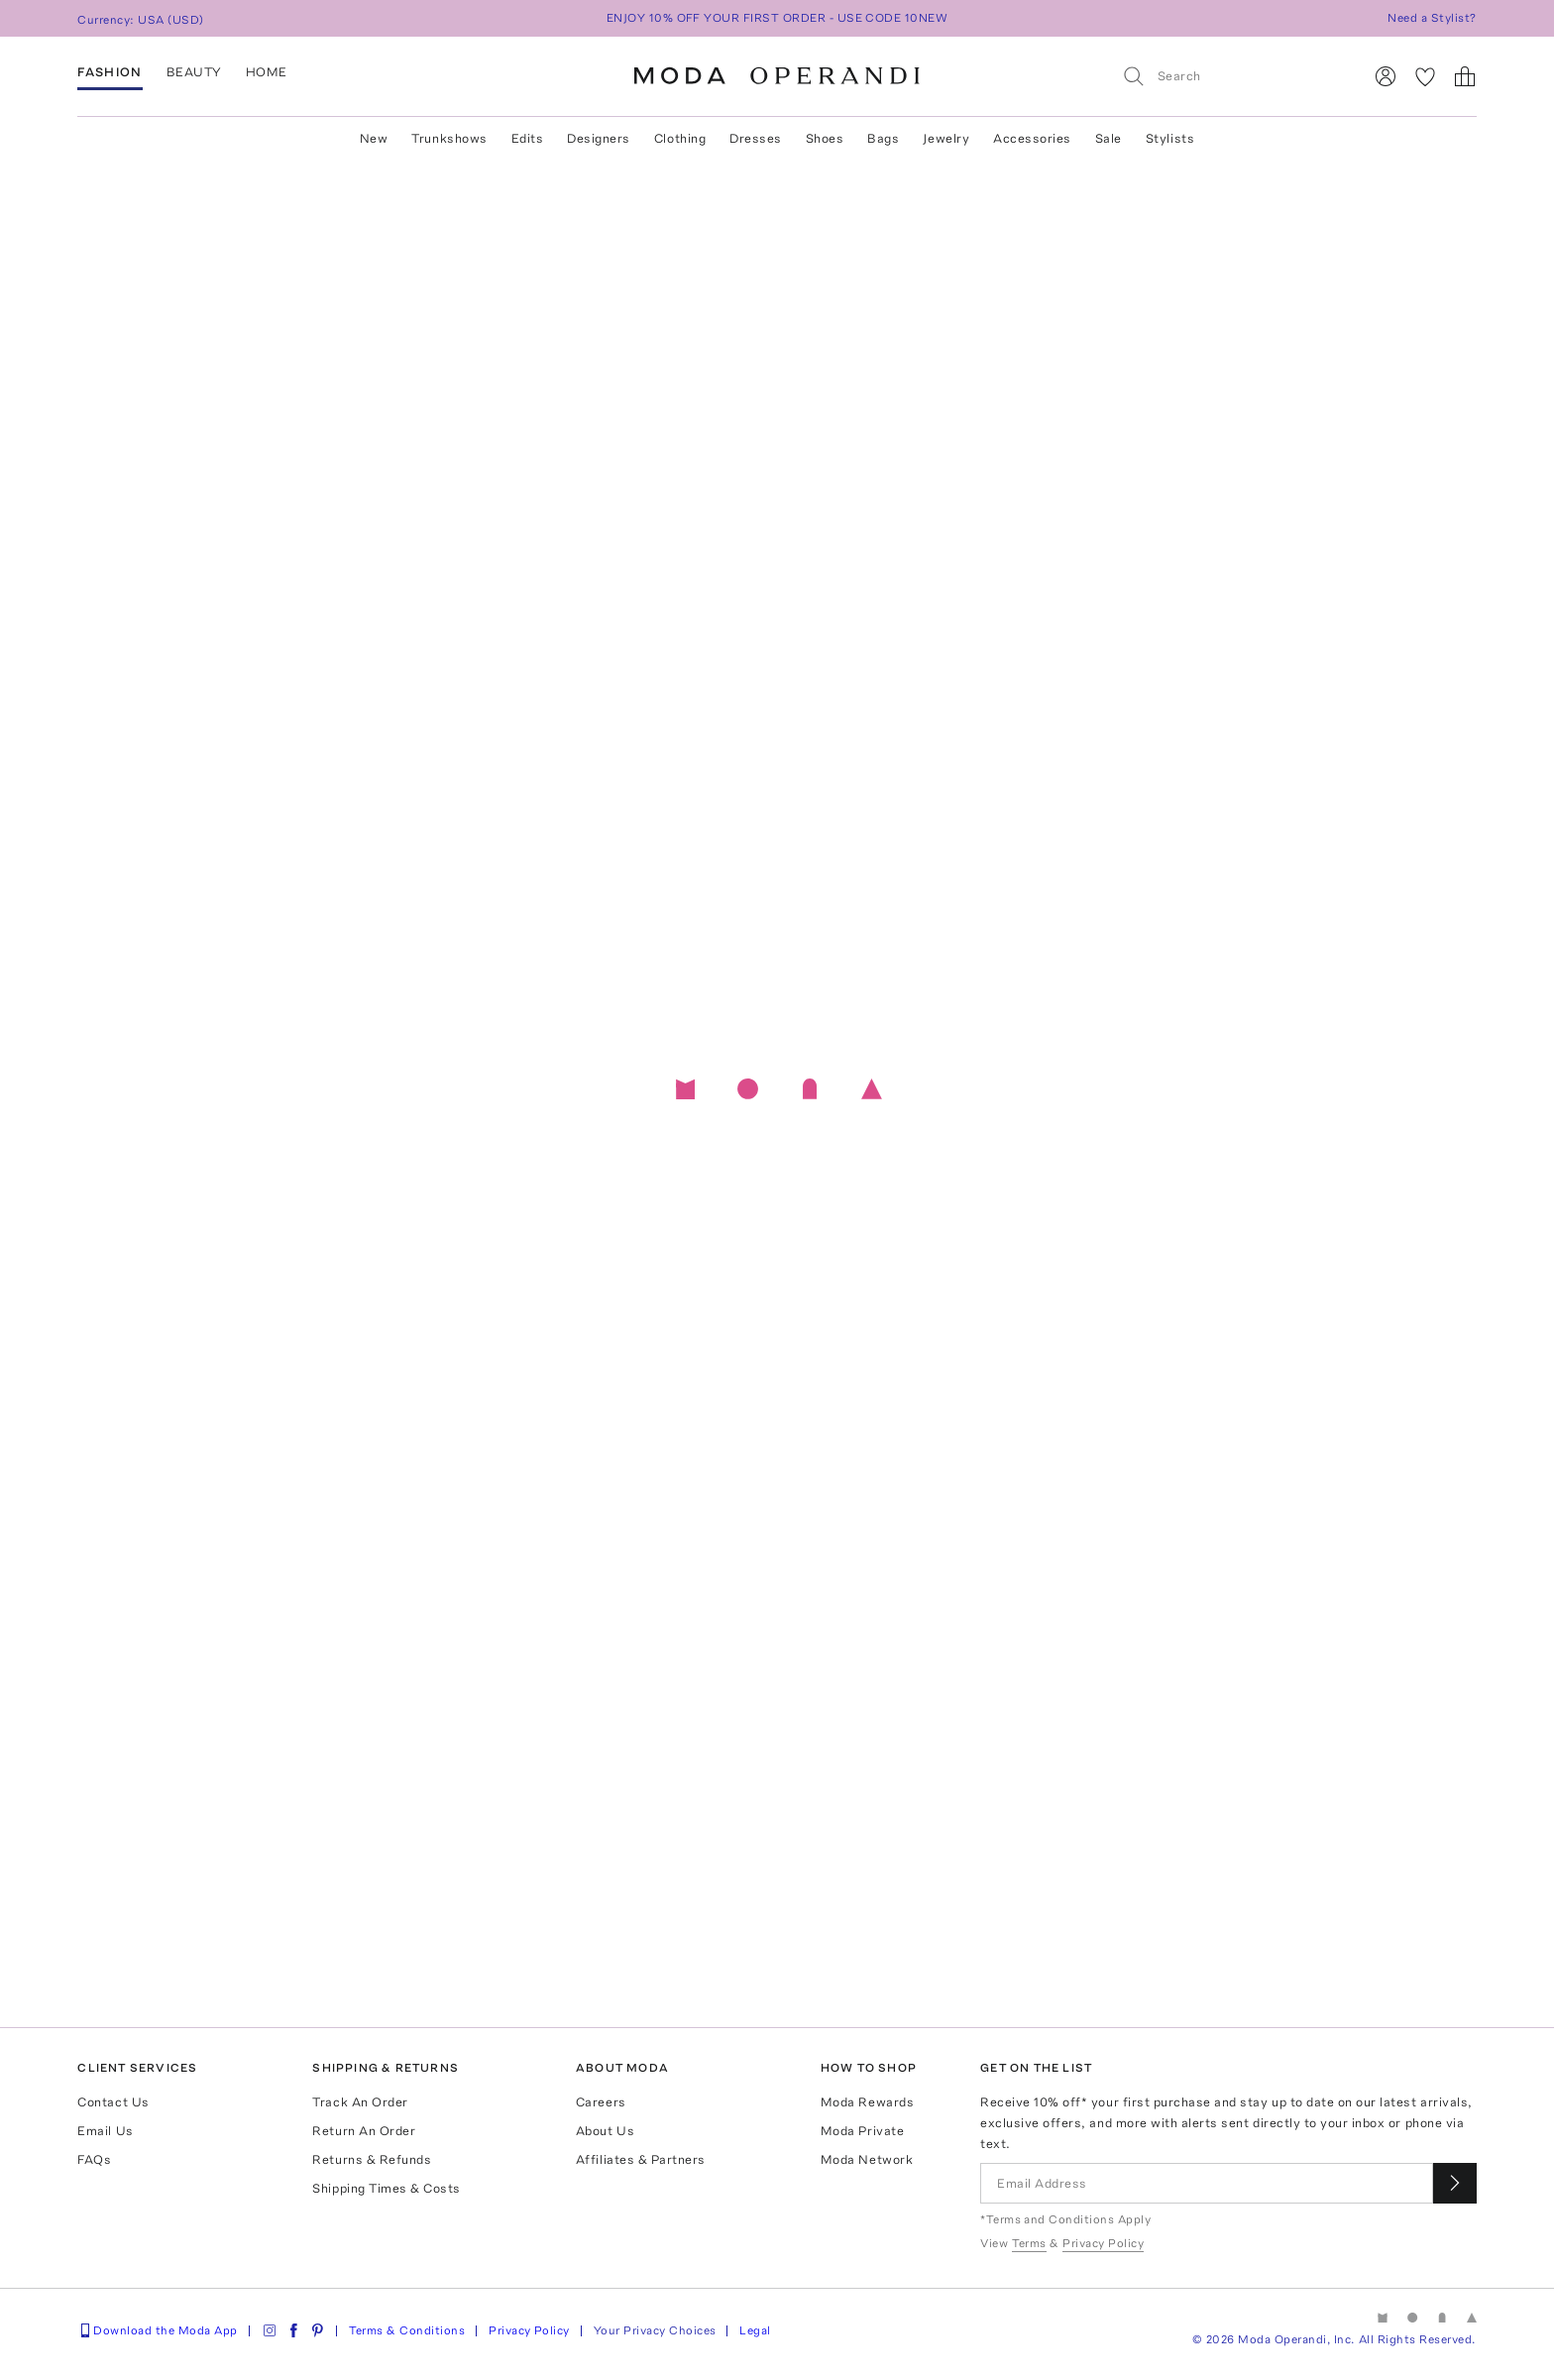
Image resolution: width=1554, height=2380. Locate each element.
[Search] (1234, 76)
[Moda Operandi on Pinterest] (317, 2330)
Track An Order (359, 2102)
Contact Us (113, 2102)
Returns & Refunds (371, 2159)
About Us (605, 2130)
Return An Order (363, 2130)
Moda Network (867, 2159)
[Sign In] (1385, 76)
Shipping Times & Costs (386, 2188)
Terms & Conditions (407, 2330)
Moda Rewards (867, 2102)
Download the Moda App (157, 2330)
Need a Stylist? (1432, 18)
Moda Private (862, 2130)
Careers (601, 2102)
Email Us (105, 2130)
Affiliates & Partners (641, 2159)
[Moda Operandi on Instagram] (270, 2330)
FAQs (94, 2159)
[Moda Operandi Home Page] (777, 76)
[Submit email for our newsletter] (1455, 2183)
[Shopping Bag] (1465, 76)
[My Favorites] (1425, 76)
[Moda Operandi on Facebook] (293, 2330)
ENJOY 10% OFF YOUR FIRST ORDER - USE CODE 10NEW (777, 18)
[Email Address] (1206, 2183)
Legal (754, 2330)
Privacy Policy (529, 2330)
